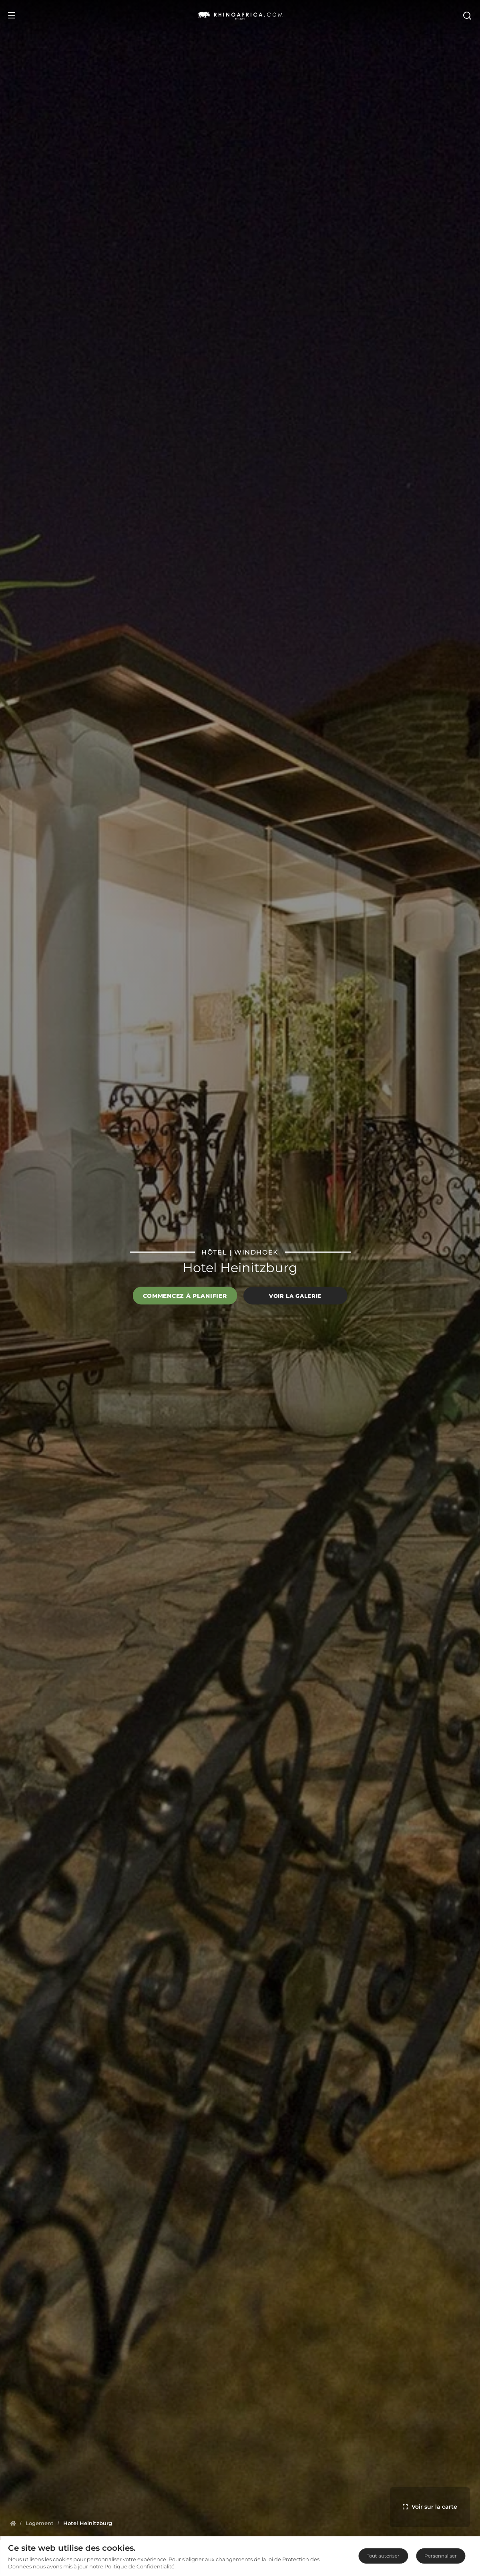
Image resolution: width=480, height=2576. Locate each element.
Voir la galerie (295, 1295)
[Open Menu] (11, 15)
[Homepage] (13, 2523)
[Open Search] (466, 15)
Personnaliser (440, 2556)
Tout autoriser (383, 2556)
